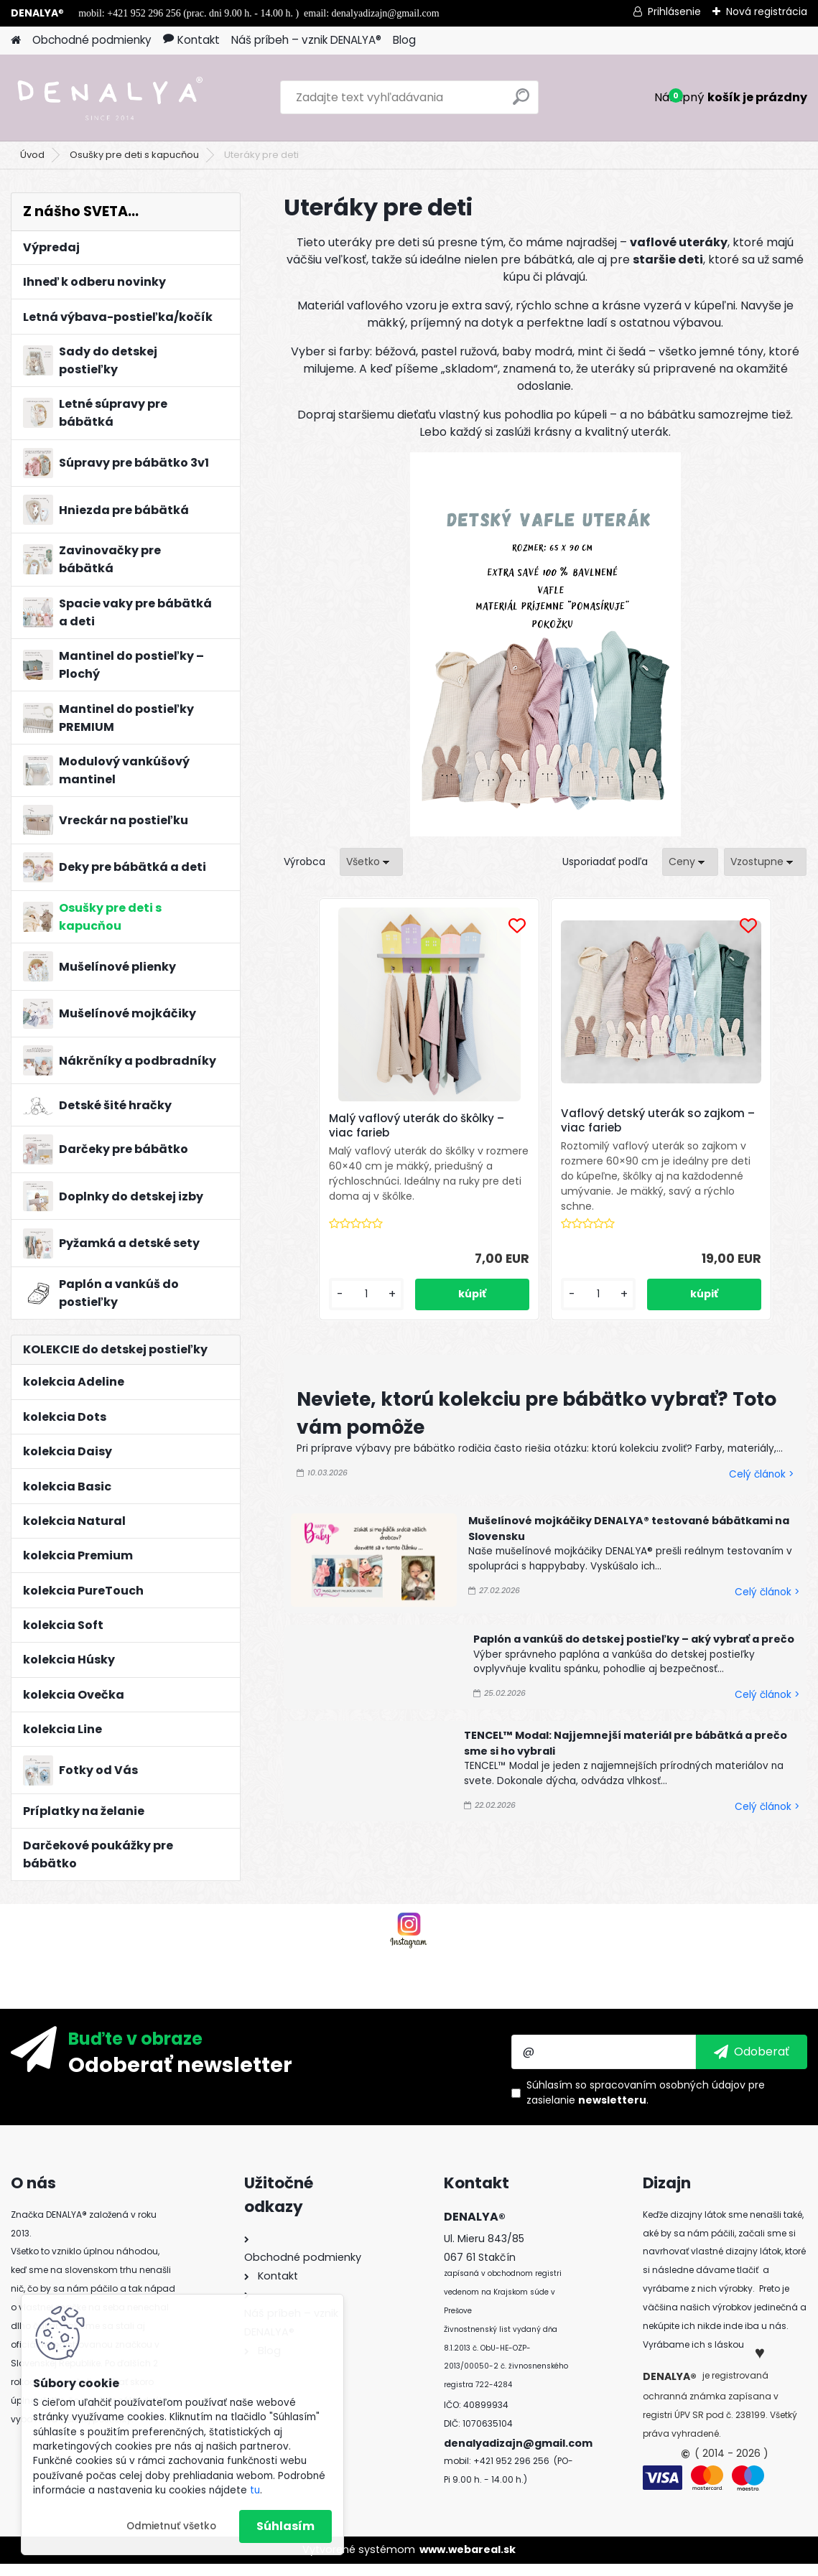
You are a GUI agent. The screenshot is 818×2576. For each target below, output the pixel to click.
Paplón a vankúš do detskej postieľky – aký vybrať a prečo (633, 1654)
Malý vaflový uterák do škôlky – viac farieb (450, 1120)
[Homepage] (16, 41)
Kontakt (191, 39)
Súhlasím (285, 2526)
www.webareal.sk (467, 2561)
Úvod (32, 155)
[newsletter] (752, 2064)
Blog (404, 39)
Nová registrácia (766, 11)
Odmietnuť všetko (171, 2526)
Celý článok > (761, 1489)
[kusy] (411, 1309)
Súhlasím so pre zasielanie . (645, 2105)
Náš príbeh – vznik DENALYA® (306, 39)
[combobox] (690, 862)
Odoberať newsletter (180, 2077)
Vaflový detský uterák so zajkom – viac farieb (631, 1120)
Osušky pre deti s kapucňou (134, 155)
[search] (521, 102)
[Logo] (109, 98)
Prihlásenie (674, 11)
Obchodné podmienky (92, 39)
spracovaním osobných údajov (667, 2098)
